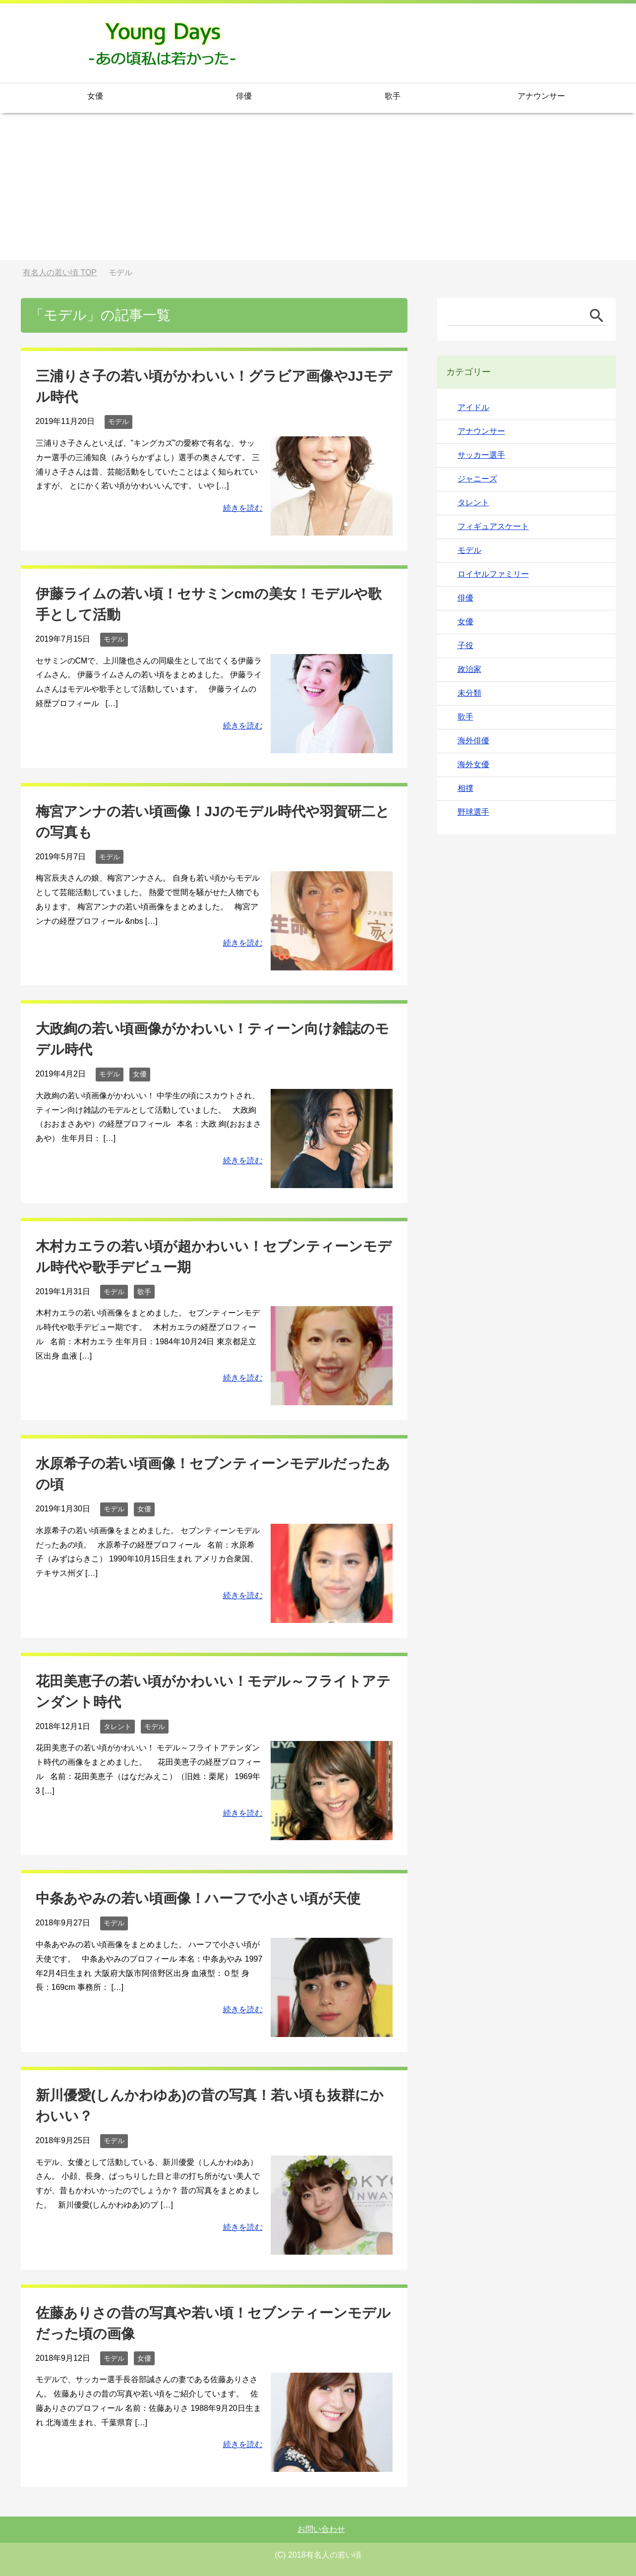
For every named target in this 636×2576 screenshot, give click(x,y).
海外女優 (473, 764)
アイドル (473, 407)
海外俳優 (473, 740)
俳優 (244, 96)
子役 (465, 645)
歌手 (393, 96)
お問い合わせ (321, 2529)
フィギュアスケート (493, 526)
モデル (118, 421)
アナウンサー (541, 96)
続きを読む (243, 508)
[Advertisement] (318, 190)
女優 (95, 96)
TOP (60, 272)
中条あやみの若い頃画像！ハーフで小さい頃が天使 (198, 1898)
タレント (117, 1727)
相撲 (465, 788)
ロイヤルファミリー (493, 574)
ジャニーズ (477, 479)
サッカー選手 (481, 455)
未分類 (469, 693)
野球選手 (473, 812)
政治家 (469, 669)
